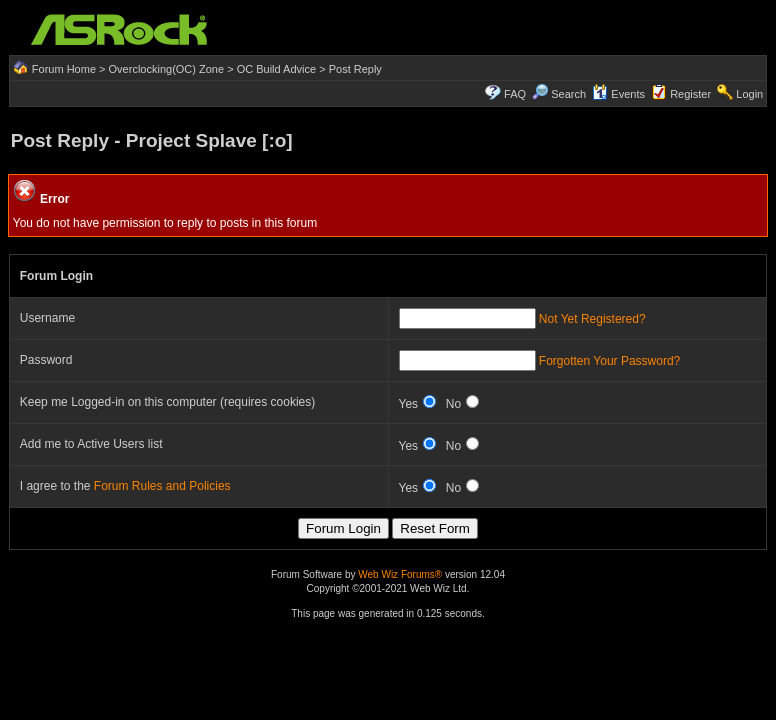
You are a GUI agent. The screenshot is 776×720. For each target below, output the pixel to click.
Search (568, 94)
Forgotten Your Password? (609, 361)
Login (749, 94)
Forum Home (64, 69)
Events (618, 94)
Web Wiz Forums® (400, 574)
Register (690, 94)
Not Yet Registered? (592, 319)
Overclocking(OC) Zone (167, 69)
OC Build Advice (276, 69)
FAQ (515, 94)
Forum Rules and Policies (162, 486)
